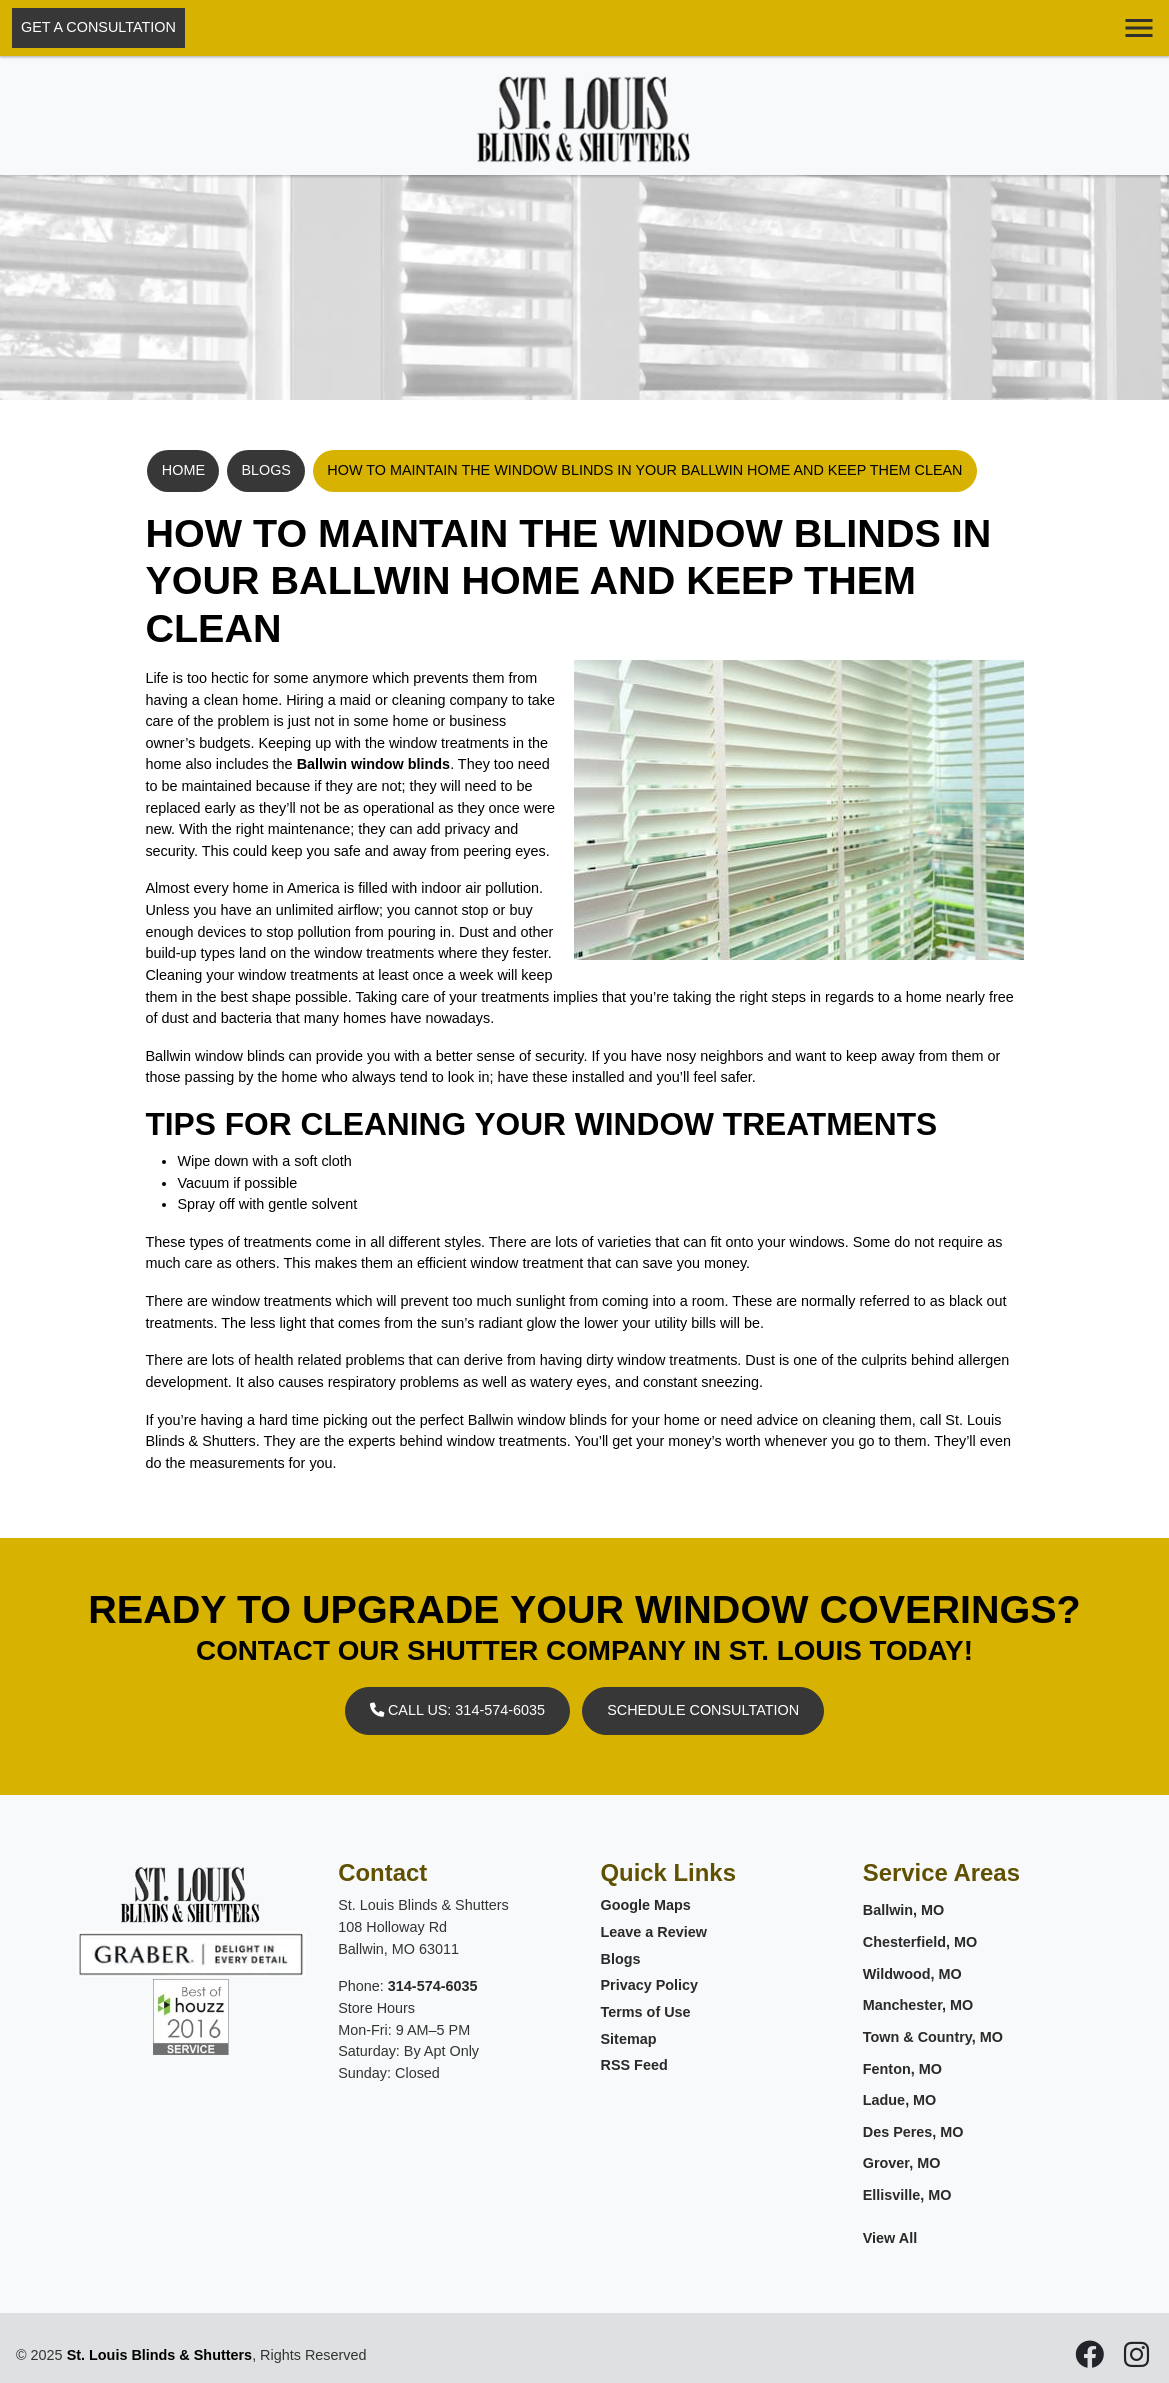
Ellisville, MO (907, 2195)
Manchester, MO (918, 2005)
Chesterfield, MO (920, 1942)
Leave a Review (654, 1932)
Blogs (266, 470)
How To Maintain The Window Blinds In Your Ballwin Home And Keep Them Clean (644, 470)
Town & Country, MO (933, 2037)
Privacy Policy (650, 1985)
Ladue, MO (900, 2100)
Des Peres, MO (913, 2132)
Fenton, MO (902, 2069)
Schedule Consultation (703, 1710)
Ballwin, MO (904, 1910)
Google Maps (646, 1905)
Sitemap (629, 2039)
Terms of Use (646, 2012)
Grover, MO (902, 2163)
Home (183, 470)
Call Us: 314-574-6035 (457, 1710)
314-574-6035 (433, 1986)
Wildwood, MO (912, 1974)
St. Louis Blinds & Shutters (160, 2355)
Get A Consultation (98, 27)
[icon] (1091, 2360)
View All (890, 2238)
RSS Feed (634, 2065)
